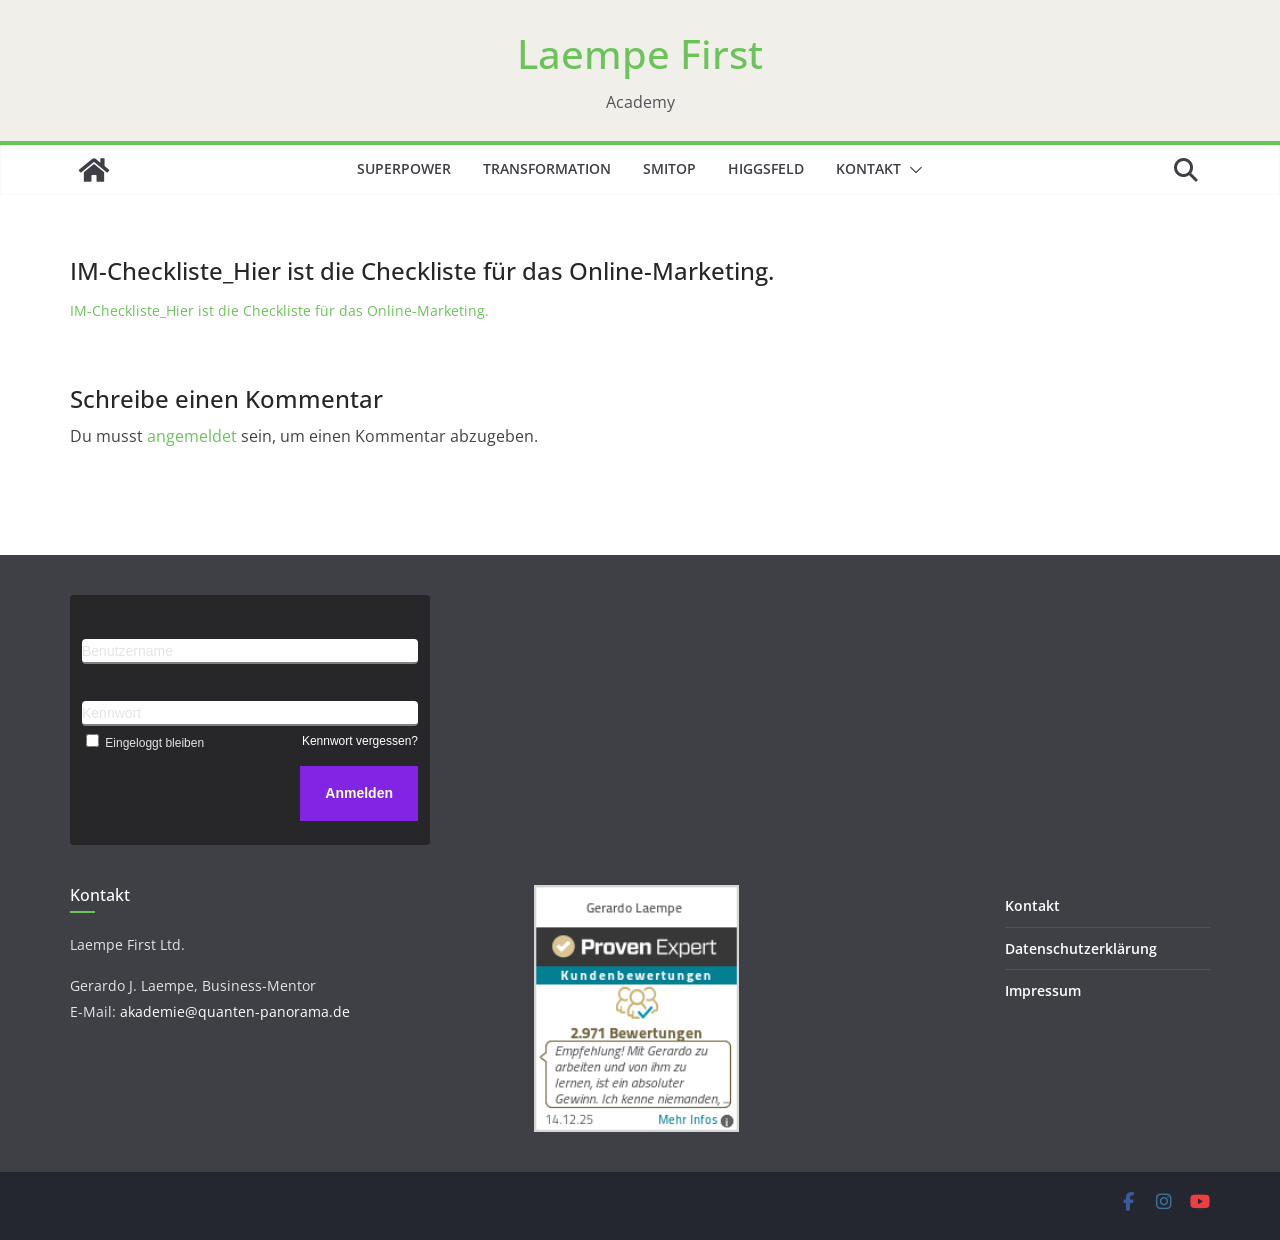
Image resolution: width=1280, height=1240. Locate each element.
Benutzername (127, 651)
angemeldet (192, 436)
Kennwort (111, 713)
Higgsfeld (766, 168)
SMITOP (669, 168)
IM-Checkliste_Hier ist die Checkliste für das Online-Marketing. (279, 310)
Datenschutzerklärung (1081, 948)
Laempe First (640, 53)
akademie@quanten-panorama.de (235, 1011)
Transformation (547, 168)
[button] (912, 170)
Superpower (404, 168)
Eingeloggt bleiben (143, 743)
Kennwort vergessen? (360, 741)
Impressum (1043, 990)
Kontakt (868, 168)
